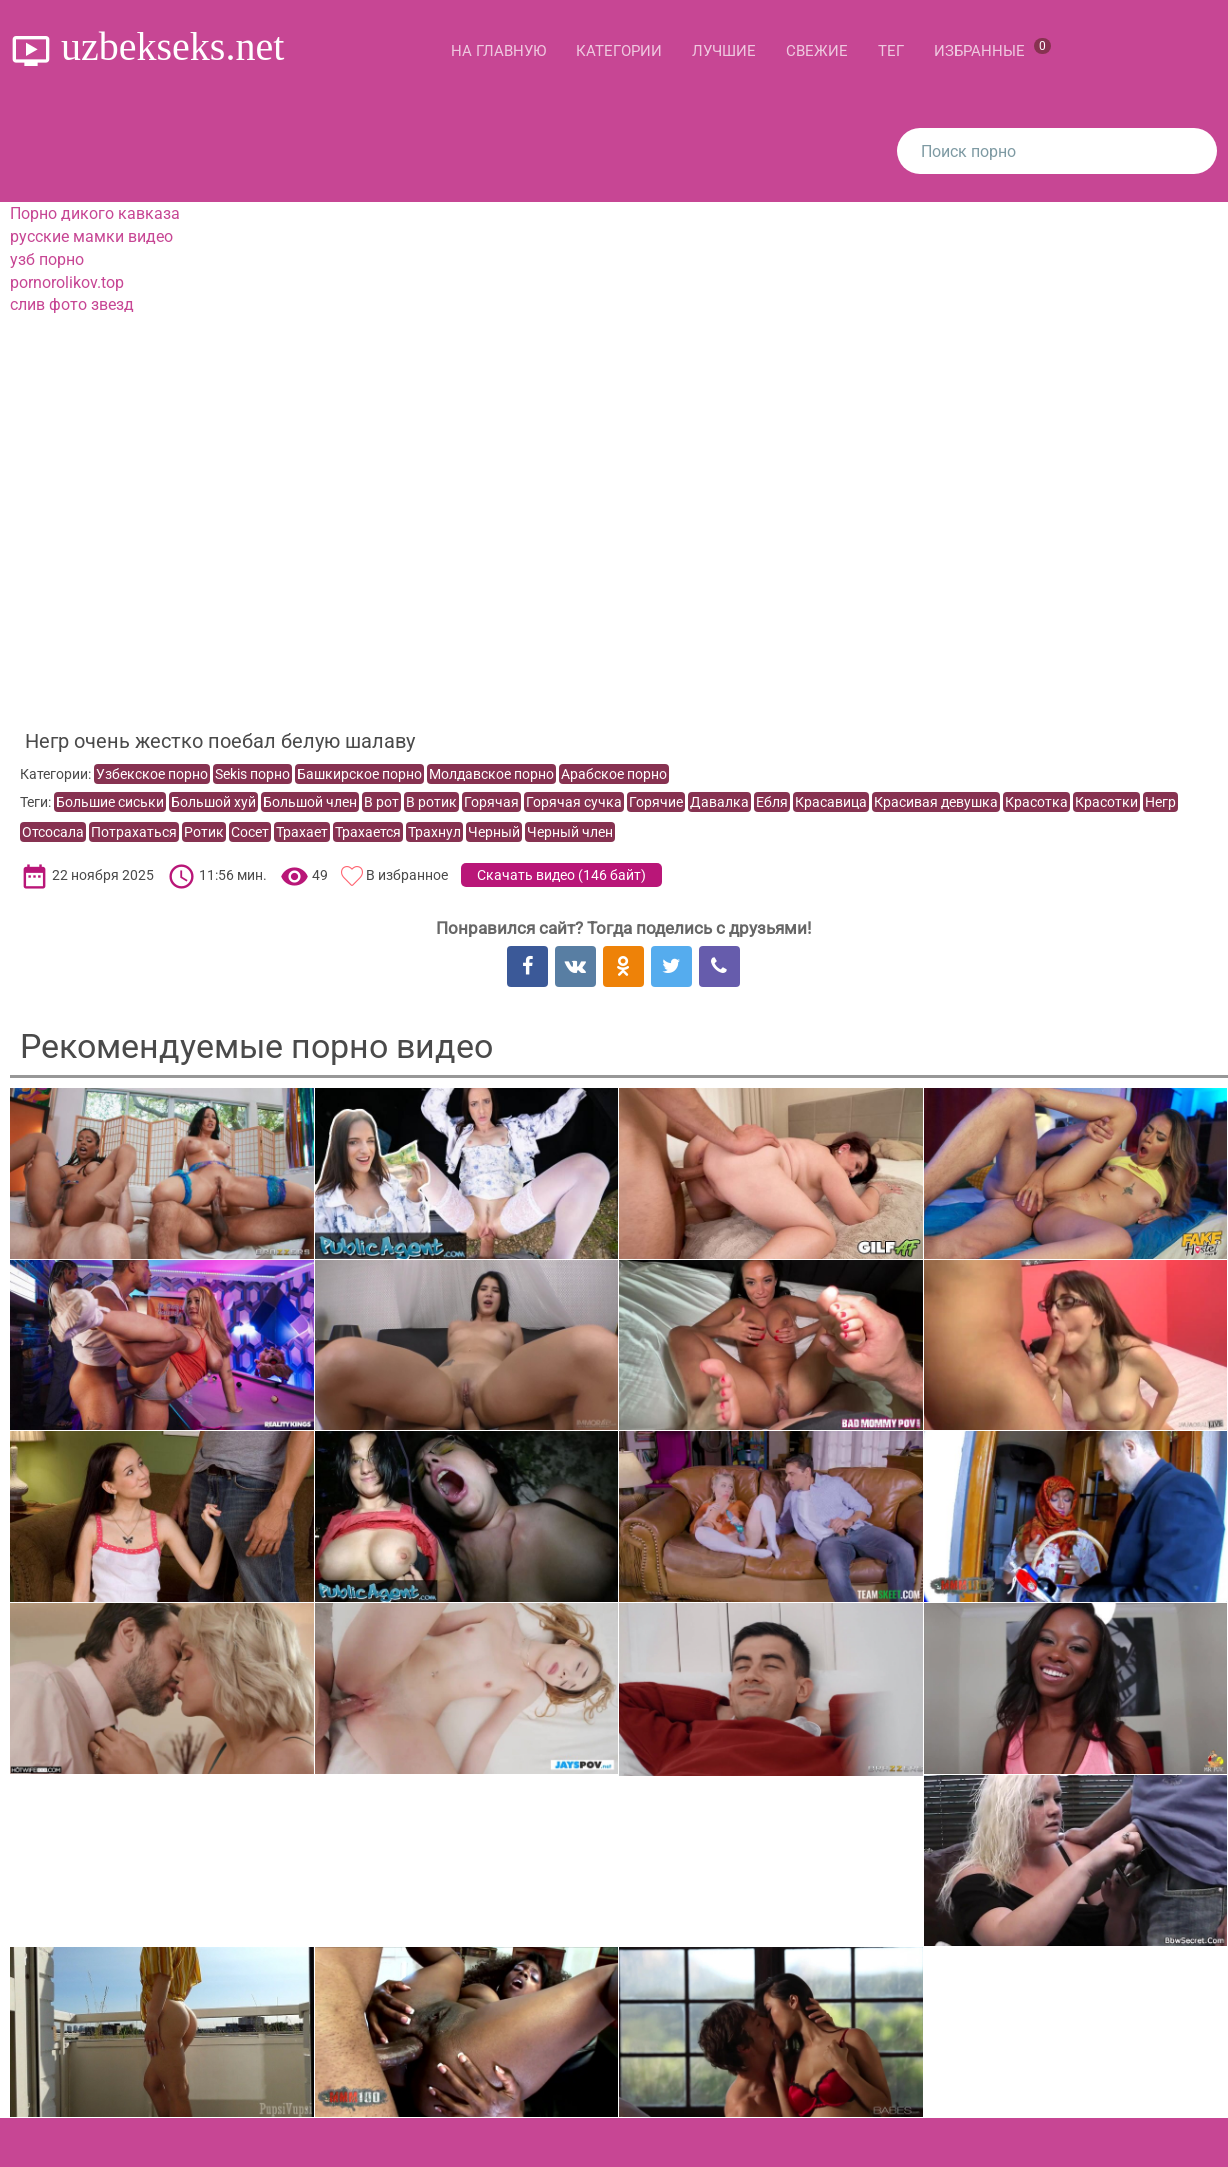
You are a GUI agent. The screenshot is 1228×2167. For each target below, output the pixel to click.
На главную (498, 51)
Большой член (310, 802)
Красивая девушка (936, 802)
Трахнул (434, 832)
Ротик (204, 832)
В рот (381, 802)
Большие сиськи (110, 802)
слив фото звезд (72, 304)
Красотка (1036, 802)
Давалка (719, 802)
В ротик (431, 802)
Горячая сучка (574, 802)
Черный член (570, 832)
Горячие (656, 802)
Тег (891, 51)
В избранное (407, 875)
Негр (1160, 802)
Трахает (302, 832)
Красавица (831, 802)
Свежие (817, 51)
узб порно (47, 259)
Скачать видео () (561, 875)
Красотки (1106, 802)
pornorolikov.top (67, 282)
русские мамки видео (91, 236)
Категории (619, 51)
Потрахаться (134, 832)
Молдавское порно (491, 774)
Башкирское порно (359, 774)
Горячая (491, 802)
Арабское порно (614, 774)
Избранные (992, 49)
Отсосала (53, 832)
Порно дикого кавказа (95, 213)
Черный (494, 832)
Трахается (368, 832)
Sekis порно (252, 774)
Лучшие (724, 51)
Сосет (250, 832)
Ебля (772, 802)
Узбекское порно (152, 774)
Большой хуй (213, 802)
